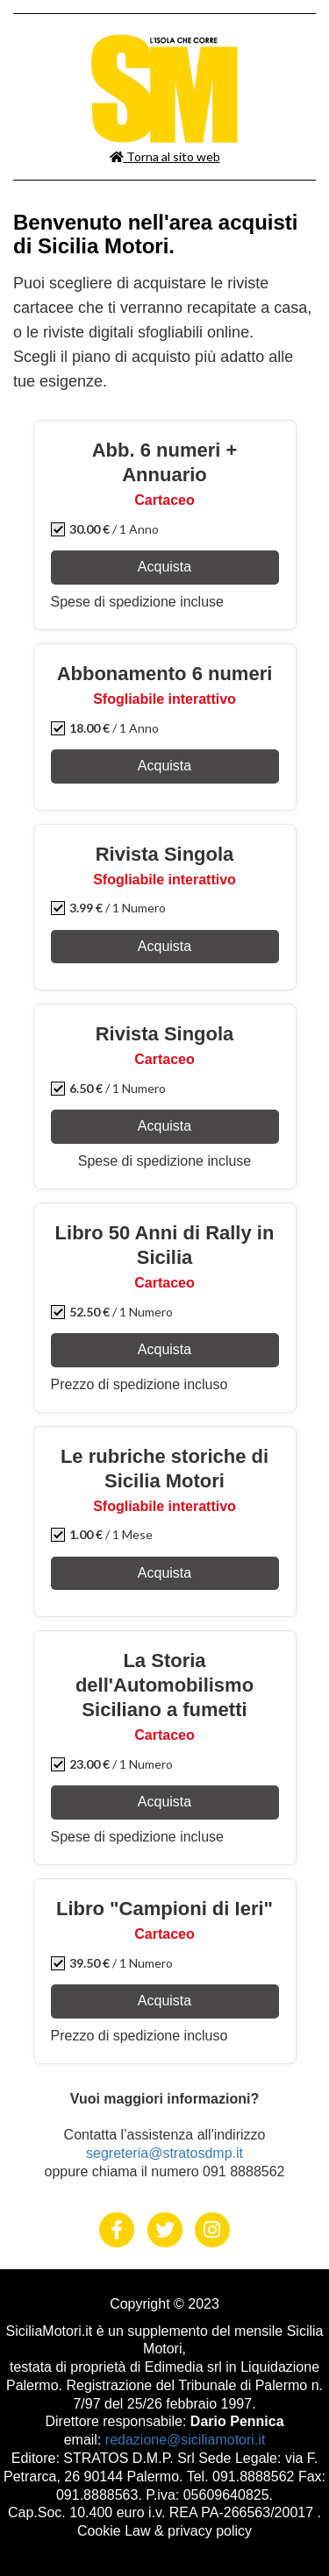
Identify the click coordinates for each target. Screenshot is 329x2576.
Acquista (164, 566)
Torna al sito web (165, 156)
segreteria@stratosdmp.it (164, 2153)
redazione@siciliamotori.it (185, 2439)
